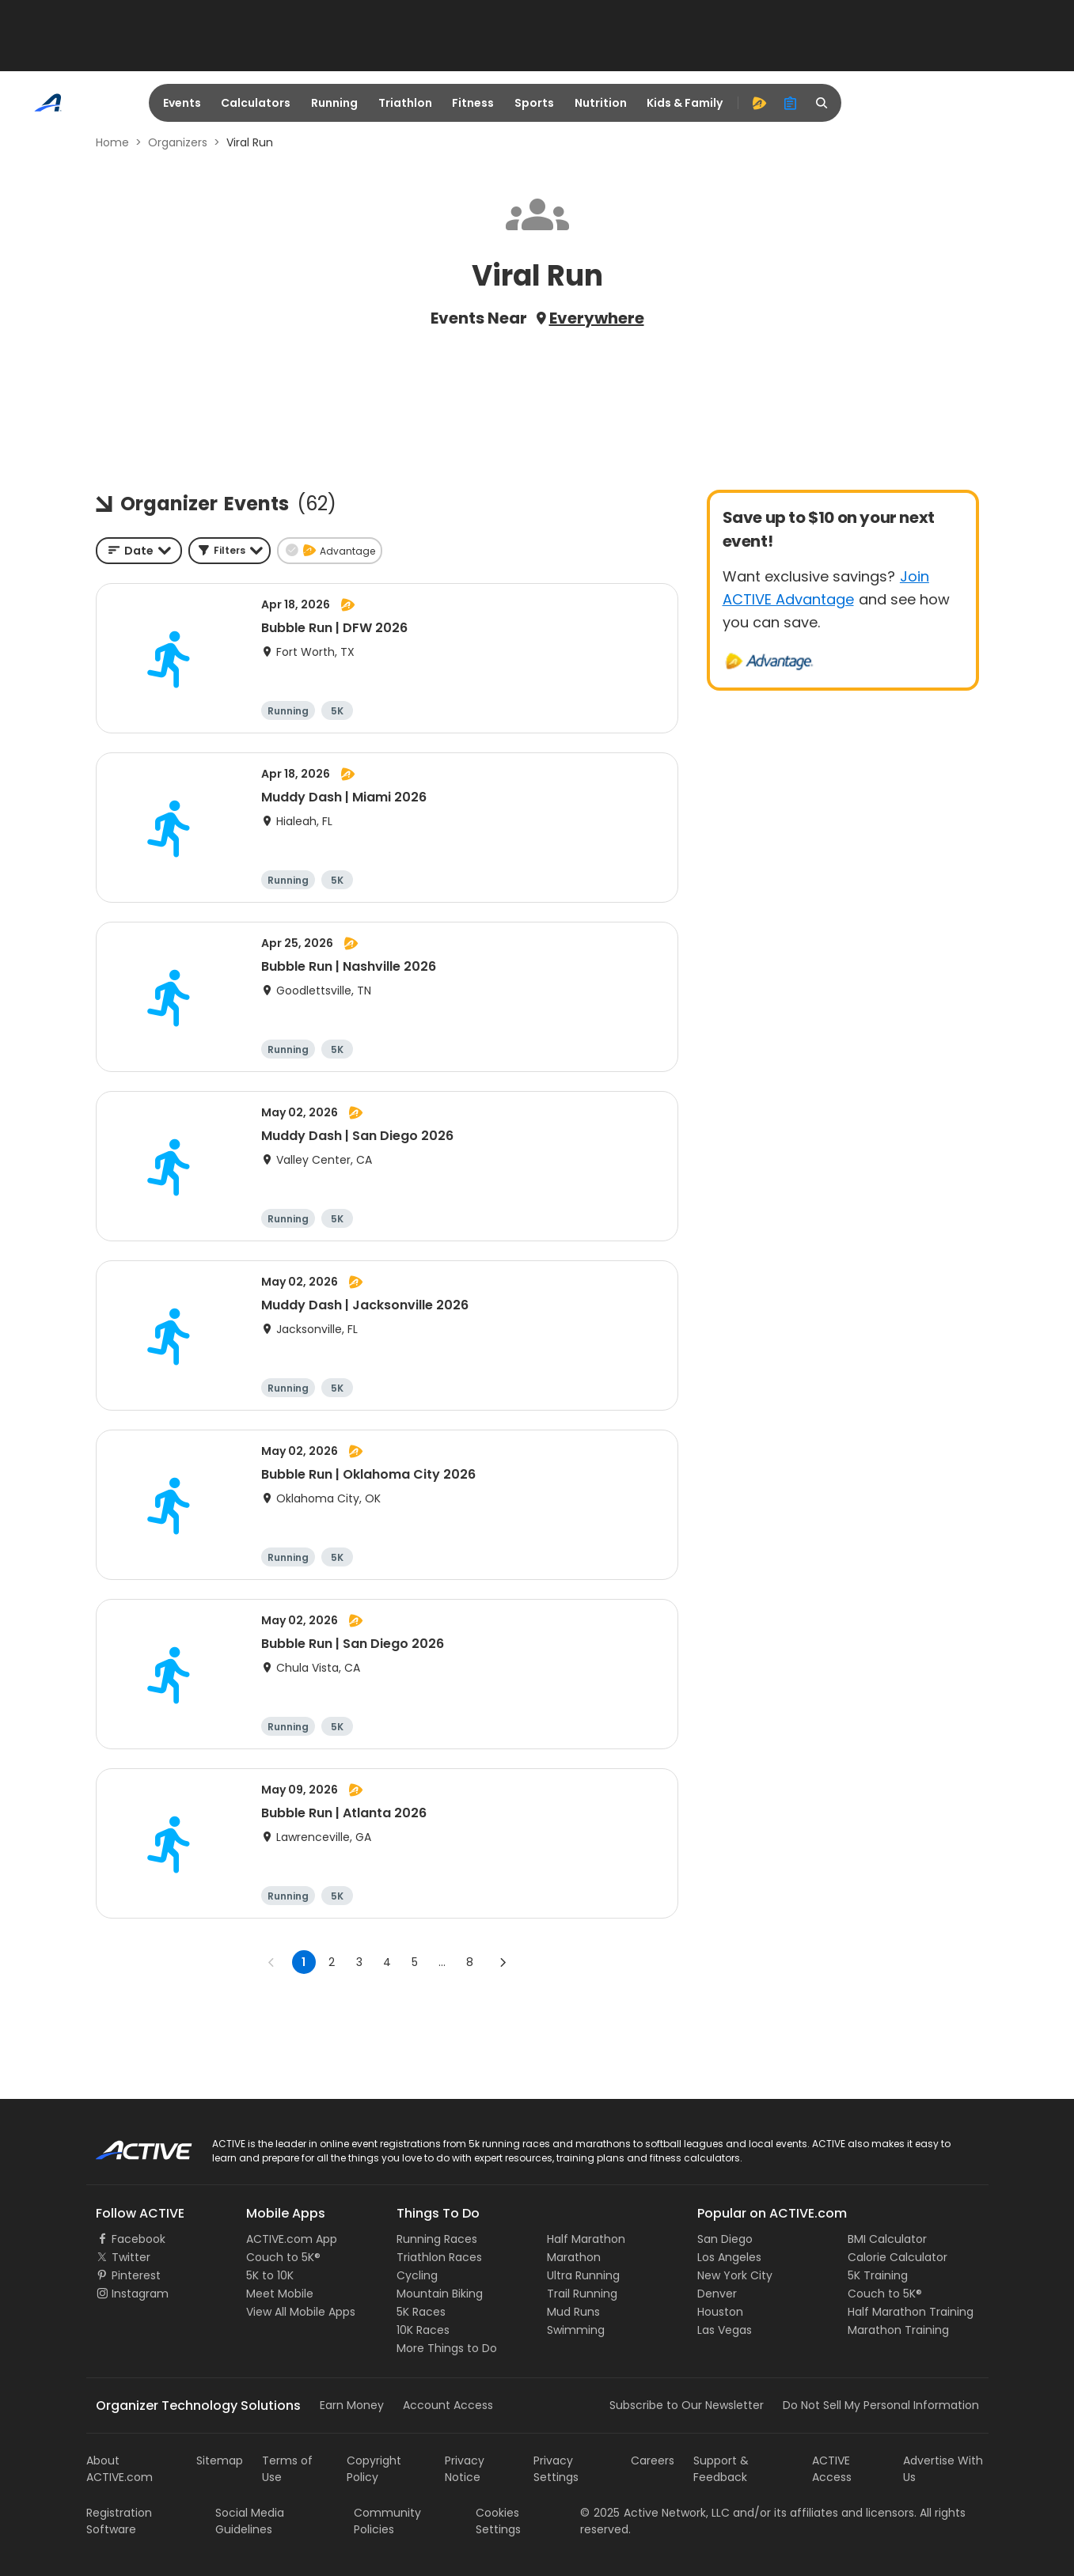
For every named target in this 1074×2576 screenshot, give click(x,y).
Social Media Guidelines (249, 2521)
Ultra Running (583, 2275)
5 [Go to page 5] (415, 1962)
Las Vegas (724, 2330)
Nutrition (601, 103)
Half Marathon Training (910, 2312)
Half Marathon (586, 2239)
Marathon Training (898, 2330)
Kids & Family (685, 103)
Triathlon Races (439, 2257)
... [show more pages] (442, 1962)
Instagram (140, 2293)
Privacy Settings (556, 2469)
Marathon (574, 2257)
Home (112, 142)
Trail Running (582, 2293)
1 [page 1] (304, 1962)
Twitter (131, 2257)
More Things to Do (447, 2348)
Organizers (177, 142)
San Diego (725, 2239)
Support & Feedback (721, 2469)
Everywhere (596, 318)
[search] (822, 103)
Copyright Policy (374, 2469)
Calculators (255, 103)
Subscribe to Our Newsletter (686, 2405)
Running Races (437, 2239)
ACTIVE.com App (291, 2239)
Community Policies (387, 2521)
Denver (717, 2293)
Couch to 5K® (283, 2257)
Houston (720, 2312)
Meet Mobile (279, 2293)
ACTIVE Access (832, 2469)
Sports (534, 103)
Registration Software (119, 2521)
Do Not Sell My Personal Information (881, 2405)
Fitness (473, 103)
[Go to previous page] (271, 1962)
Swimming (576, 2330)
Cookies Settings (498, 2521)
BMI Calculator (887, 2239)
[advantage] (759, 103)
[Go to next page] (502, 1962)
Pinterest (136, 2275)
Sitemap (219, 2460)
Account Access (448, 2405)
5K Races (421, 2312)
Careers (652, 2460)
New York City (734, 2275)
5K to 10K (270, 2275)
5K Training (878, 2275)
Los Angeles (729, 2257)
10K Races (423, 2330)
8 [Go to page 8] (469, 1962)
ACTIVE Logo (129, 2145)
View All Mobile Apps (300, 2312)
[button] (229, 550)
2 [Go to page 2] (331, 1962)
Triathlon (405, 103)
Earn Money (352, 2405)
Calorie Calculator (897, 2257)
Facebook (138, 2239)
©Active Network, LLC (655, 2513)
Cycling (417, 2275)
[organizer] (790, 103)
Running (334, 103)
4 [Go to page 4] (387, 1962)
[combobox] (139, 550)
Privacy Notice (464, 2469)
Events (182, 103)
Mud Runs (573, 2312)
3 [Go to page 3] (359, 1962)
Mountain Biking (440, 2293)
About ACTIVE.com (119, 2469)
